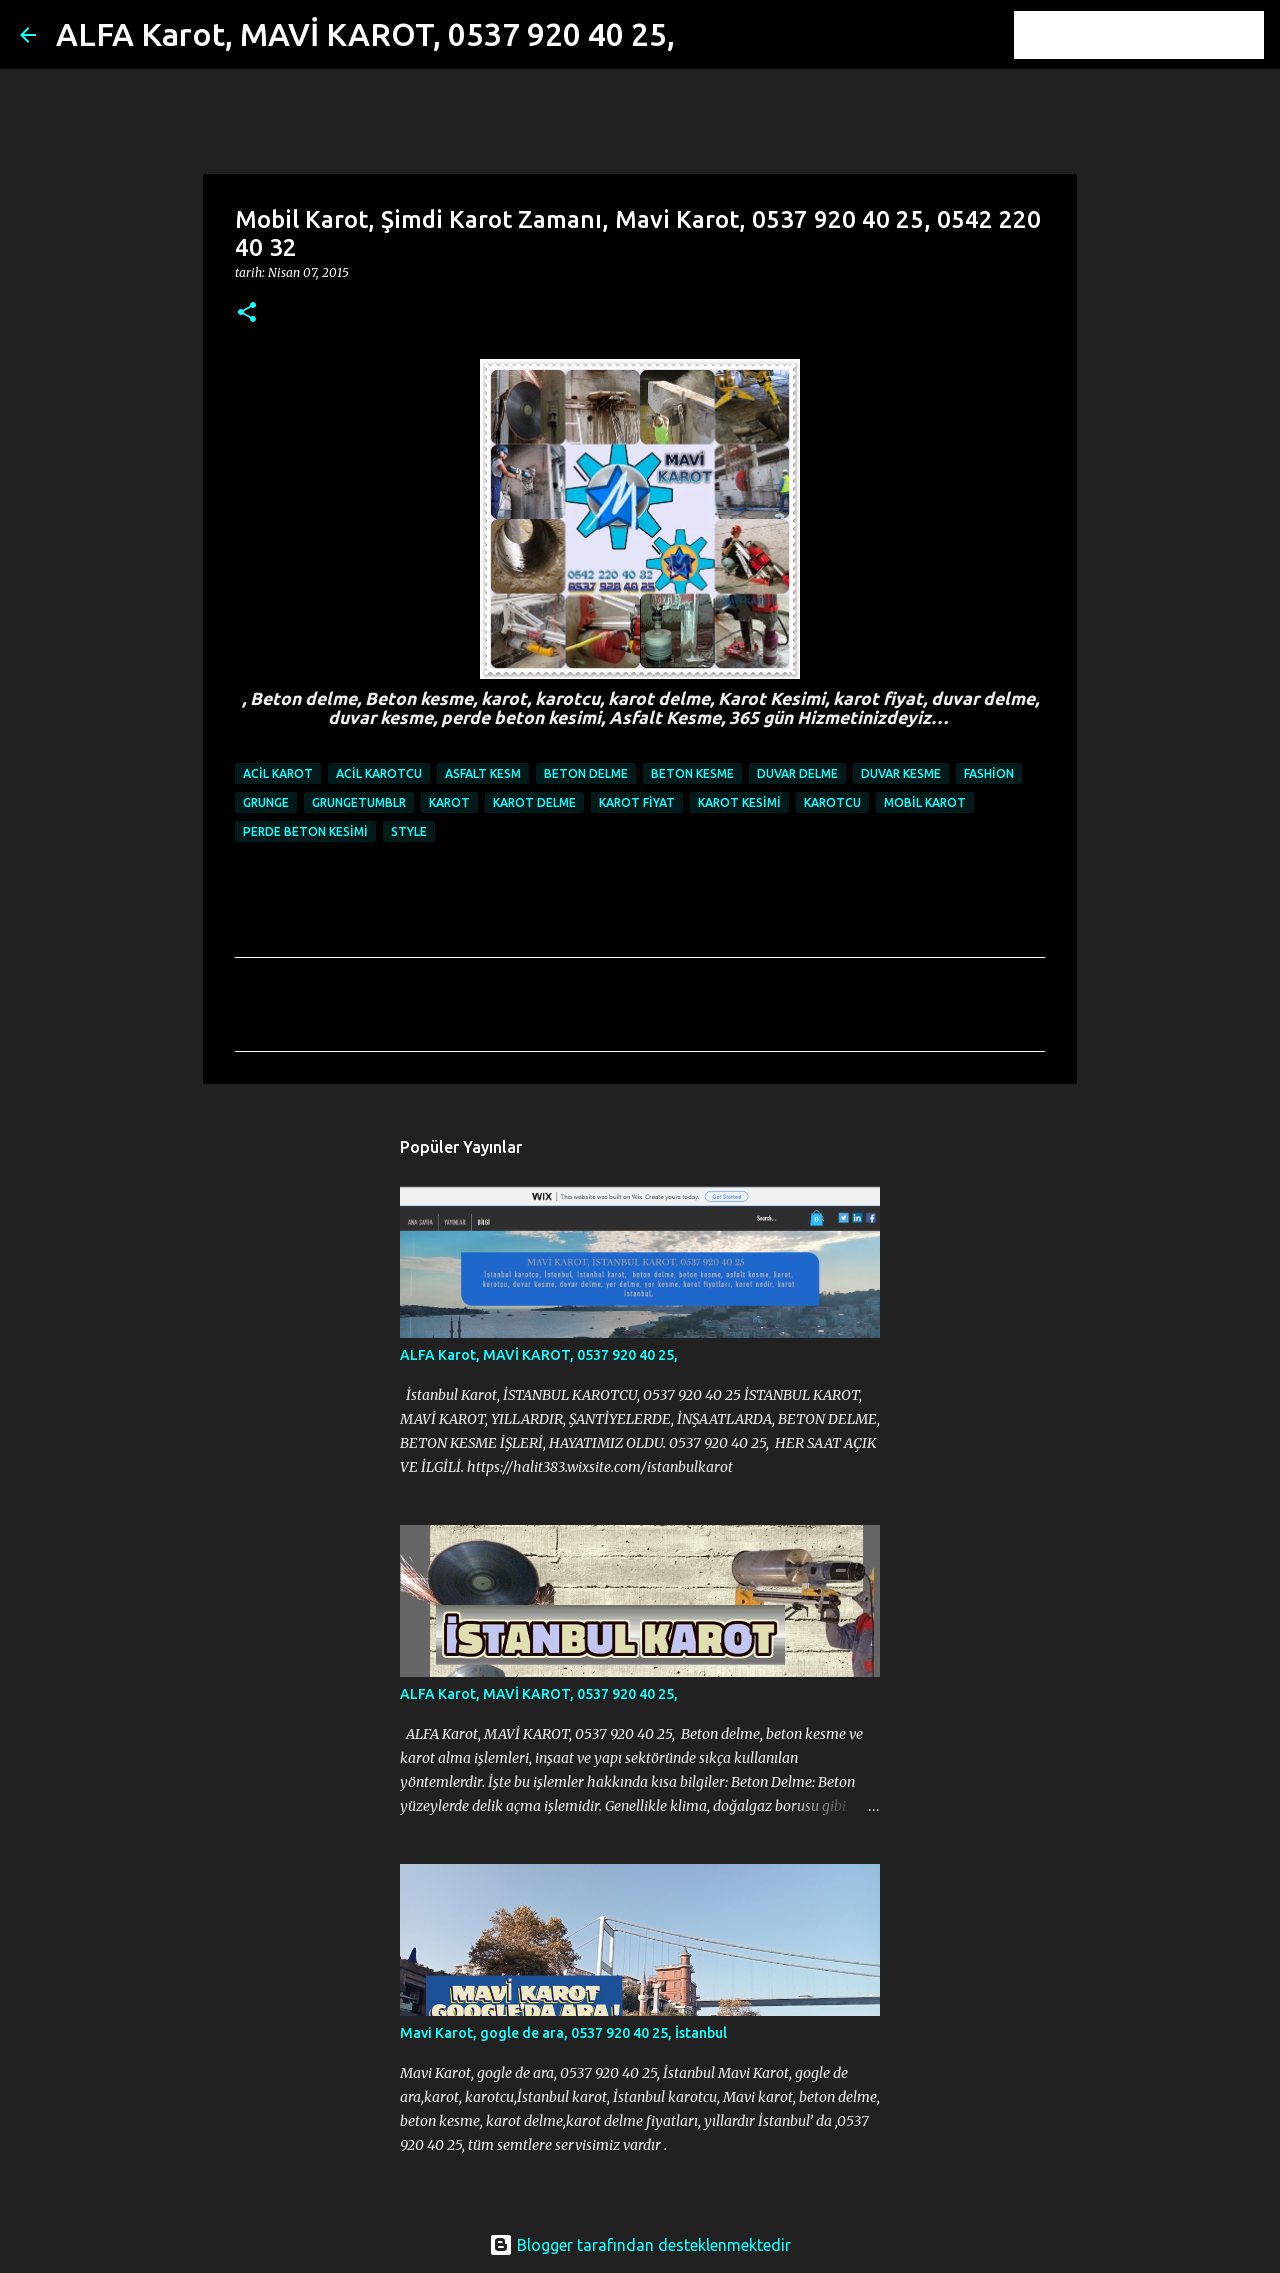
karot (449, 802)
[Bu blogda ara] (1159, 35)
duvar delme (797, 773)
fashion (989, 773)
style (409, 831)
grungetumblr (359, 802)
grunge (266, 802)
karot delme (534, 802)
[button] (247, 313)
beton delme (586, 773)
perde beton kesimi (305, 831)
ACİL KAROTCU (379, 773)
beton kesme (692, 773)
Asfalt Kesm (483, 773)
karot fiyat (637, 802)
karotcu (832, 802)
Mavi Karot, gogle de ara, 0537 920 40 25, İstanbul (563, 2033)
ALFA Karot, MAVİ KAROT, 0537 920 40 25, (365, 34)
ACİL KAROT (278, 773)
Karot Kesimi (739, 802)
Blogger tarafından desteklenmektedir (640, 2245)
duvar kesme (901, 773)
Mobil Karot (925, 802)
